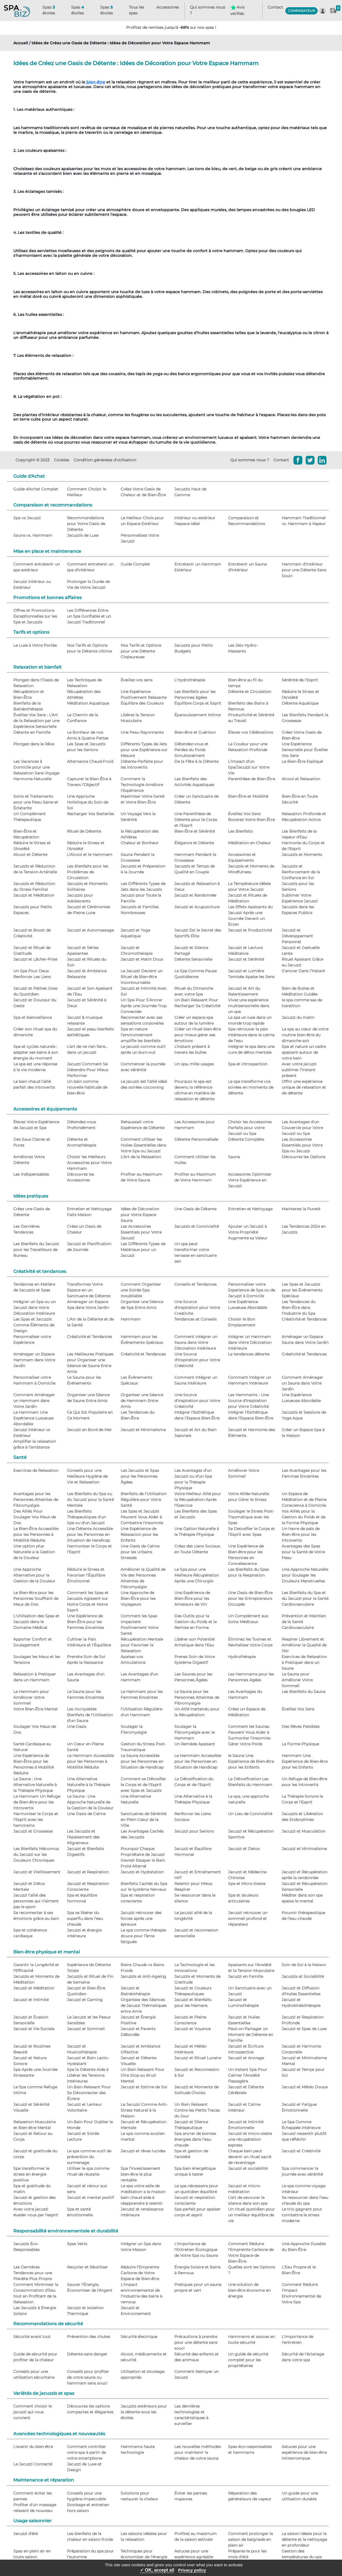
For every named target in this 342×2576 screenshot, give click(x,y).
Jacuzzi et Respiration (88, 1871)
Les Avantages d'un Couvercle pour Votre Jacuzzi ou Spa (302, 1127)
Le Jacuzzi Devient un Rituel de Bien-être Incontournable (141, 976)
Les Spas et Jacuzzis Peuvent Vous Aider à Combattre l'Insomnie (142, 1517)
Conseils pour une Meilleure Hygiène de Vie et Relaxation (87, 1476)
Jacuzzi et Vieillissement (36, 1871)
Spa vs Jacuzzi (27, 517)
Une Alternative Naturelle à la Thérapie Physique (88, 1784)
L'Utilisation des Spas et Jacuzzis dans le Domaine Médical (36, 1621)
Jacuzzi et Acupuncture (196, 906)
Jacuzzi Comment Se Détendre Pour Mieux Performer (87, 1069)
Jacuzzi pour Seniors (194, 1831)
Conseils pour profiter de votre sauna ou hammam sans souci (88, 2377)
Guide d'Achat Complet (35, 489)
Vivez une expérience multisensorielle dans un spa (248, 1005)
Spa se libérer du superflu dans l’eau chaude (85, 1918)
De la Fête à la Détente (196, 761)
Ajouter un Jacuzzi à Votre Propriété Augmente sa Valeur (247, 1232)
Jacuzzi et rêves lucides (143, 2150)
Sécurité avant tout (32, 2336)
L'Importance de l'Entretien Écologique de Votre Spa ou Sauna (196, 2249)
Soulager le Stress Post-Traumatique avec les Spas (251, 1517)
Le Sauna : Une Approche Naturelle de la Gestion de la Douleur (90, 1802)
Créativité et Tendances (304, 1319)
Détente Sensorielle (193, 959)
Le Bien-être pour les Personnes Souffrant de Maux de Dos (35, 1598)
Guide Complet (135, 564)
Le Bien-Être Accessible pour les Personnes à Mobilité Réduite (35, 1534)
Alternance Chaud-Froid (90, 761)
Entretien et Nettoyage (250, 1208)
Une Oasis (76, 1726)
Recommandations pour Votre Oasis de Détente (86, 523)
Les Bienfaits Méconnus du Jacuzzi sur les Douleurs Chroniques (36, 1854)
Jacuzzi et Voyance (192, 2028)
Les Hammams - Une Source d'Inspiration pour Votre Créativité (248, 1400)
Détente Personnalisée (196, 1139)
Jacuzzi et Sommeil (86, 2028)
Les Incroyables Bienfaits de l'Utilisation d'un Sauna (90, 1715)
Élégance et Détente (194, 842)
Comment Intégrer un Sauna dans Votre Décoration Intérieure (195, 1342)
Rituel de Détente (84, 831)
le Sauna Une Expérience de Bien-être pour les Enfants (251, 1761)
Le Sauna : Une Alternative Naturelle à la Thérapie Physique (35, 1784)
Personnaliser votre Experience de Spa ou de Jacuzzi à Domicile (251, 1290)
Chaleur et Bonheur (140, 842)
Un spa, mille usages (194, 1063)
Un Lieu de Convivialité (250, 1813)
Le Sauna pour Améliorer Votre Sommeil (297, 1680)
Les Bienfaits (240, 831)
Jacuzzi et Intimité (31, 1999)
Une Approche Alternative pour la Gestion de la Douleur (34, 1575)
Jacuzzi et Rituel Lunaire (197, 2057)
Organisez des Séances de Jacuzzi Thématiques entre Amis (144, 2005)
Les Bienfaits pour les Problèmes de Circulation (87, 872)
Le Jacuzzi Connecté (32, 2464)
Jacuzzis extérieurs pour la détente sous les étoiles (144, 2412)
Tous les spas (136, 10)
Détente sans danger (87, 2354)
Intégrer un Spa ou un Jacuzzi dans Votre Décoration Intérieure (34, 1307)
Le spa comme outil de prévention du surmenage (89, 2156)
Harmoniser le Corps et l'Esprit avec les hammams (35, 1819)
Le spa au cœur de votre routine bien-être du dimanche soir (305, 1035)
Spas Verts (77, 2243)
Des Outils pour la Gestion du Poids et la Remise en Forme (195, 1621)
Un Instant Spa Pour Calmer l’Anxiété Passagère (247, 2075)
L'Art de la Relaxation (141, 1156)
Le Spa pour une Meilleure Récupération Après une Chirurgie (196, 1575)
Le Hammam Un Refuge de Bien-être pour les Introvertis (36, 1802)
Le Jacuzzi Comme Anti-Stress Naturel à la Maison (144, 2110)
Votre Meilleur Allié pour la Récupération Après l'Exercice (197, 1499)
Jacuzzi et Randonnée (195, 895)
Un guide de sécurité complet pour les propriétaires (248, 2360)
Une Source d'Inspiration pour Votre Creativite (197, 1307)
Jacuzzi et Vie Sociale (33, 2028)
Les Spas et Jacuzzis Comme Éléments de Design (33, 1325)
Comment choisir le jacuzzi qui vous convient (32, 2412)
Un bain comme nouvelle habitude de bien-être (87, 1087)
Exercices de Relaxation (35, 1470)
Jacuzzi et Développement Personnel (297, 936)
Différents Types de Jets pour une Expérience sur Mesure (144, 749)
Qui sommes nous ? (207, 10)
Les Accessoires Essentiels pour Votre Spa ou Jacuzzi (302, 1145)
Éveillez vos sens (136, 679)
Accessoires (167, 7)
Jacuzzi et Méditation (33, 895)
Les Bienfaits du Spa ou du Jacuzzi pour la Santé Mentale (90, 1499)
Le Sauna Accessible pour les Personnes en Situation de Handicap (142, 1761)
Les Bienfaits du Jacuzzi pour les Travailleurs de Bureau (36, 1249)
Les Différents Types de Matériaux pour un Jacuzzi (143, 1249)
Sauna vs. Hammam (32, 535)
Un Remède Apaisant (194, 1743)
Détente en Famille (31, 732)
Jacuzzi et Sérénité (246, 959)
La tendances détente (249, 1354)
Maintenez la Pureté (301, 1208)
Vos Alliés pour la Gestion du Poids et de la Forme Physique (303, 1517)
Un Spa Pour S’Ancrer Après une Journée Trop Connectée (144, 1005)
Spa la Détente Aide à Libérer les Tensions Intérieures (87, 2075)
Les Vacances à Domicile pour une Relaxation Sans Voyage (36, 767)
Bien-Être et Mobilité (248, 796)
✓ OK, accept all (157, 2570)
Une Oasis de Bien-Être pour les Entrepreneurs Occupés (250, 1598)
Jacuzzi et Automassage (90, 930)
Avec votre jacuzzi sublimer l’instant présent (299, 1069)
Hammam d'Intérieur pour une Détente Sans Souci (304, 570)
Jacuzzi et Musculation (303, 1831)
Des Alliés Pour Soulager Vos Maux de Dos (34, 1517)
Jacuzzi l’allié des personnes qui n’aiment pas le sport (36, 1901)
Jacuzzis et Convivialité (196, 1226)
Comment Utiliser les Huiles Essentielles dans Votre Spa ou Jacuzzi (143, 1145)
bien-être (95, 82)
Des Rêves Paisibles (301, 1726)
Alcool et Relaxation (301, 778)
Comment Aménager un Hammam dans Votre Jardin (34, 1400)
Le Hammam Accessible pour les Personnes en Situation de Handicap (197, 1761)
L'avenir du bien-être (33, 2446)
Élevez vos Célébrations (250, 732)
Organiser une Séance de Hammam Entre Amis (142, 1400)
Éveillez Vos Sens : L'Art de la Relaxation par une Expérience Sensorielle (36, 720)
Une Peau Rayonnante (142, 732)
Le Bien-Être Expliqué (302, 761)
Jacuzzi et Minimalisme (143, 1429)
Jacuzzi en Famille (245, 1976)
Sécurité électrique (139, 2336)
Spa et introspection (247, 1063)
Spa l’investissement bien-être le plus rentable (140, 2174)
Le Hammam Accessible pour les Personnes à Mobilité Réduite (90, 1761)
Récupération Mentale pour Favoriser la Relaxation (142, 1645)
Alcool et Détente (30, 854)
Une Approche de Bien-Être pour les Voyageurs (138, 1598)
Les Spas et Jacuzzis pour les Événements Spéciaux (302, 1290)
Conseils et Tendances (195, 1284)
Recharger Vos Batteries (90, 813)
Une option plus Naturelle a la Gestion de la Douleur (34, 1552)
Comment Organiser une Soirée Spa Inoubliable (141, 1290)
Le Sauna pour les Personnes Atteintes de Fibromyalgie (196, 1697)
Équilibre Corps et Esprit (197, 703)
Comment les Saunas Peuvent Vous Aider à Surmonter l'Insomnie (249, 1732)
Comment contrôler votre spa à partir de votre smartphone (86, 2452)
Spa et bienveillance (32, 1017)
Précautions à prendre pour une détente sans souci (195, 2342)
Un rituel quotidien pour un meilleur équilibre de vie (251, 2215)
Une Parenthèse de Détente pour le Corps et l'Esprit (195, 819)
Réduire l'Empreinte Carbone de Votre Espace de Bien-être (140, 2273)
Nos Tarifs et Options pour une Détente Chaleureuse (141, 651)
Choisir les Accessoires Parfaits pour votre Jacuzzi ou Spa (250, 1127)
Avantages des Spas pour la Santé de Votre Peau (303, 1552)
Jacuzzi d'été (25, 2533)
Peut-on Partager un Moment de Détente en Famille (250, 2034)
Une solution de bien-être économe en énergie (249, 2290)
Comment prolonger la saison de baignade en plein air (250, 2539)
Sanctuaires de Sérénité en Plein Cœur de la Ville (143, 1819)
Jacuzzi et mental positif (90, 2197)
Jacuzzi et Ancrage (246, 2057)
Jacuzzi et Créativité (301, 2150)
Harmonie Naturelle (32, 778)
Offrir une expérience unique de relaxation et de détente (304, 1087)
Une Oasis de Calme (86, 1813)
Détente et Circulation (249, 691)
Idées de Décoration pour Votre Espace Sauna (140, 1214)
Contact (275, 7)
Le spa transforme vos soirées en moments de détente (250, 1087)
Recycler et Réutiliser (87, 2267)
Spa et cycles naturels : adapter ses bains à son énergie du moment (35, 1052)
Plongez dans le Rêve (33, 743)
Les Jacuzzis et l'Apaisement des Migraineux (83, 1837)
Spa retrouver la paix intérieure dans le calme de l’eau (251, 1035)
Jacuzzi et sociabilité (248, 2168)
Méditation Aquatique (88, 703)
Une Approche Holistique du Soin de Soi (87, 802)
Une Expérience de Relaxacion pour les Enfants (139, 1534)
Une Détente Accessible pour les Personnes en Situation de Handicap (90, 1534)
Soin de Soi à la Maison (304, 1964)
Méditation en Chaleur (249, 842)
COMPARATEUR (301, 11)
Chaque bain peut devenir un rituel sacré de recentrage (249, 2156)
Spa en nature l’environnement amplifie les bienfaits (140, 1035)
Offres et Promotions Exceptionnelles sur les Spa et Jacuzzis (35, 616)
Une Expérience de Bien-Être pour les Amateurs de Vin (192, 1598)
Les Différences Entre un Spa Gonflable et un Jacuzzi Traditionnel (89, 616)
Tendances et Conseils (195, 1319)
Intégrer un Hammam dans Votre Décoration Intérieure (249, 1342)
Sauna (234, 1156)
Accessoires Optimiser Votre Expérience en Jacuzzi (249, 1180)
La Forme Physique (300, 1743)
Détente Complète (246, 1139)
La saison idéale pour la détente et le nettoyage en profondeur (304, 2539)
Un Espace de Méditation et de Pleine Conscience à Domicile (304, 1499)
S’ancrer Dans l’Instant (303, 970)
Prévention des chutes (88, 2336)
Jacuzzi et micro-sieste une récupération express (250, 2139)
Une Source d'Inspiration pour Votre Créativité (197, 1360)
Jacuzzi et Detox (244, 1848)
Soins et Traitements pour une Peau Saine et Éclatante (35, 802)
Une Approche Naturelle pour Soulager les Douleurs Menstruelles (305, 1575)
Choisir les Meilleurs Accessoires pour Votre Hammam (89, 1162)
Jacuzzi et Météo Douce (305, 2086)
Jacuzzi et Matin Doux (142, 959)
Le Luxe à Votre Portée (35, 645)
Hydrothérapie (242, 1656)
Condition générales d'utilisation (105, 459)
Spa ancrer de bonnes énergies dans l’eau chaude (195, 2139)
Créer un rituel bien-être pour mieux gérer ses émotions (197, 1035)
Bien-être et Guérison (195, 732)
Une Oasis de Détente (195, 1208)
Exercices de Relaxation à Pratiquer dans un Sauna (304, 1662)
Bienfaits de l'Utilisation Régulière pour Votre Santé (144, 1499)
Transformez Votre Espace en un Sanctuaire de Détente (88, 1290)
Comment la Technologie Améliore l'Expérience (142, 784)
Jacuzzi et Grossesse (33, 1831)
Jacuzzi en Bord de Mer (89, 1429)
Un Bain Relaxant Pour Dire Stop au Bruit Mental (142, 2075)
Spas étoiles (48, 10)
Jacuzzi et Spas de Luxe (304, 2028)
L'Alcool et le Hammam (89, 854)
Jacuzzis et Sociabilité (303, 1976)
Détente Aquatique (300, 703)
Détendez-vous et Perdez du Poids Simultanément (191, 749)
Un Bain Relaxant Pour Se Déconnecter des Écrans (89, 2092)
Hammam (131, 1319)
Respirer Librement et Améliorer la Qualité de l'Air (304, 1645)
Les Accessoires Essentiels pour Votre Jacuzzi (141, 1232)
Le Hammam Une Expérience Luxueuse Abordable (33, 1418)
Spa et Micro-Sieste (246, 1883)
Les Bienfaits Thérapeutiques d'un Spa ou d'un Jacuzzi (86, 1517)
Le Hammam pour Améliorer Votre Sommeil (31, 1697)
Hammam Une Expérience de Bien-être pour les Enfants (305, 1761)
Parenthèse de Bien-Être (251, 778)
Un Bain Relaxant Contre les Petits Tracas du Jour (197, 2110)
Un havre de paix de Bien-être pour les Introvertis (301, 1534)
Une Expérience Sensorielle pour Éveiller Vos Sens (305, 749)
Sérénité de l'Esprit (300, 679)
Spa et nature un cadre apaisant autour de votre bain (304, 1052)
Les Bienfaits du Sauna (303, 1691)
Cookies (61, 459)
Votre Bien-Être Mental (35, 1709)
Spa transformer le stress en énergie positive (31, 2174)
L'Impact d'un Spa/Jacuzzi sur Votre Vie (248, 767)
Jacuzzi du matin (298, 1017)
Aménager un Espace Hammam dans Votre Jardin (34, 1360)
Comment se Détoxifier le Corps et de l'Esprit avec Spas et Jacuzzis (143, 1784)
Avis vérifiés (237, 10)
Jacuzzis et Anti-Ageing (143, 1976)
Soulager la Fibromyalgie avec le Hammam (194, 1732)
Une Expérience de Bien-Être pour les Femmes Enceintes (85, 1621)
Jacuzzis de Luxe (83, 535)
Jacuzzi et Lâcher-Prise (35, 959)
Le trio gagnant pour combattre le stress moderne (302, 2215)
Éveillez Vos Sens (298, 1709)
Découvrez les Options (303, 1156)
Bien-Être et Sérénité (194, 831)
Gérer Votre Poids (245, 1743)
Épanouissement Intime (197, 714)
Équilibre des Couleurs (142, 703)
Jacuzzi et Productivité (250, 930)
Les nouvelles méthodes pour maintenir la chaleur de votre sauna (197, 2452)
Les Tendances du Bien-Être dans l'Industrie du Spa (298, 1307)
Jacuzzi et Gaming (85, 1999)
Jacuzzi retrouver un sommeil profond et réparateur (247, 1918)
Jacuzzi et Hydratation (142, 1871)
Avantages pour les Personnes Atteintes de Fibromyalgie (35, 1499)
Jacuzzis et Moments (302, 854)
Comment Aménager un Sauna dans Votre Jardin (302, 1383)
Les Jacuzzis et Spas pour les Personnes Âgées (140, 1476)
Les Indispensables (31, 1174)
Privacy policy (192, 2570)
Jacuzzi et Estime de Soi (144, 2086)
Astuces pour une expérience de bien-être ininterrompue (304, 2452)
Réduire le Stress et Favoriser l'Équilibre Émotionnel (86, 1575)
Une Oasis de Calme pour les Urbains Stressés (140, 1552)
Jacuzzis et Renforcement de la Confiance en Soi (301, 872)
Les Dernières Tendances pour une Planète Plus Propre (32, 2273)
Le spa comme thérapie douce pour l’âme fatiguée (143, 1936)
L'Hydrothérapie (189, 679)
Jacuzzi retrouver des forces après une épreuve (141, 1918)
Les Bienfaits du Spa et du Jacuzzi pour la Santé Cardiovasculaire (305, 1598)
